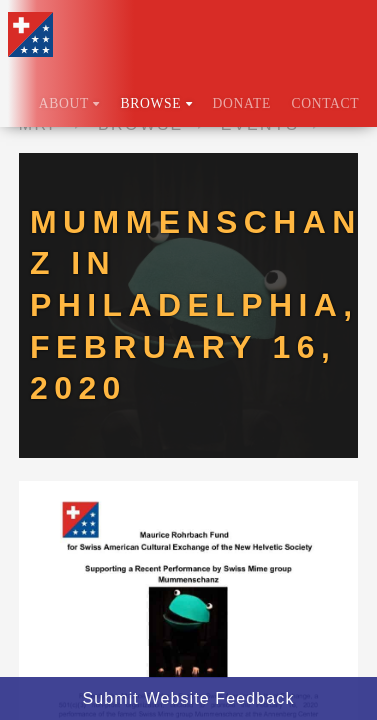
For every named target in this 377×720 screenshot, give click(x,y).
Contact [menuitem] (325, 103)
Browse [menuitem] (156, 103)
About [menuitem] (69, 103)
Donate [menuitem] (242, 103)
